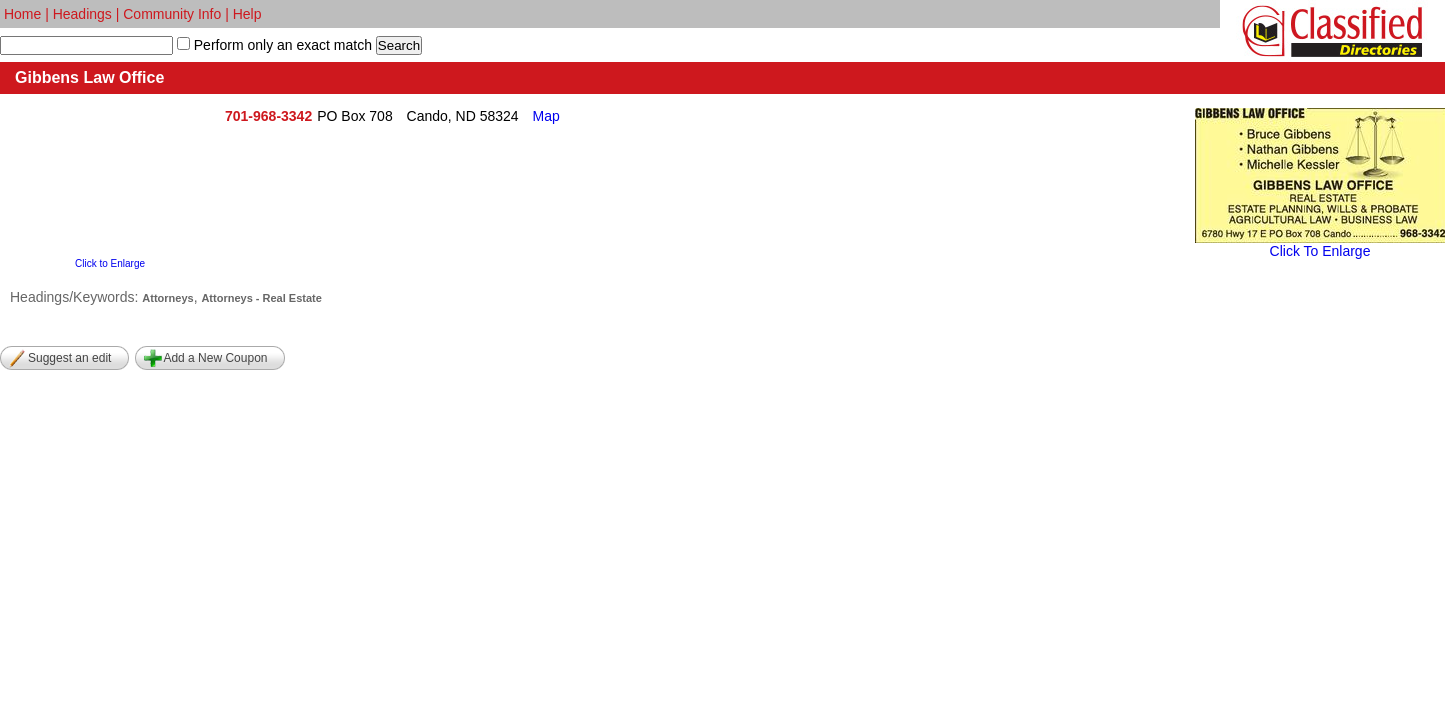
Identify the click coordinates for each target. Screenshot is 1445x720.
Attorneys (167, 298)
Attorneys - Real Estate (261, 298)
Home (22, 14)
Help (247, 14)
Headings (82, 14)
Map (546, 116)
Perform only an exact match (281, 45)
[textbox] (86, 45)
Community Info (172, 14)
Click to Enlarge (110, 263)
